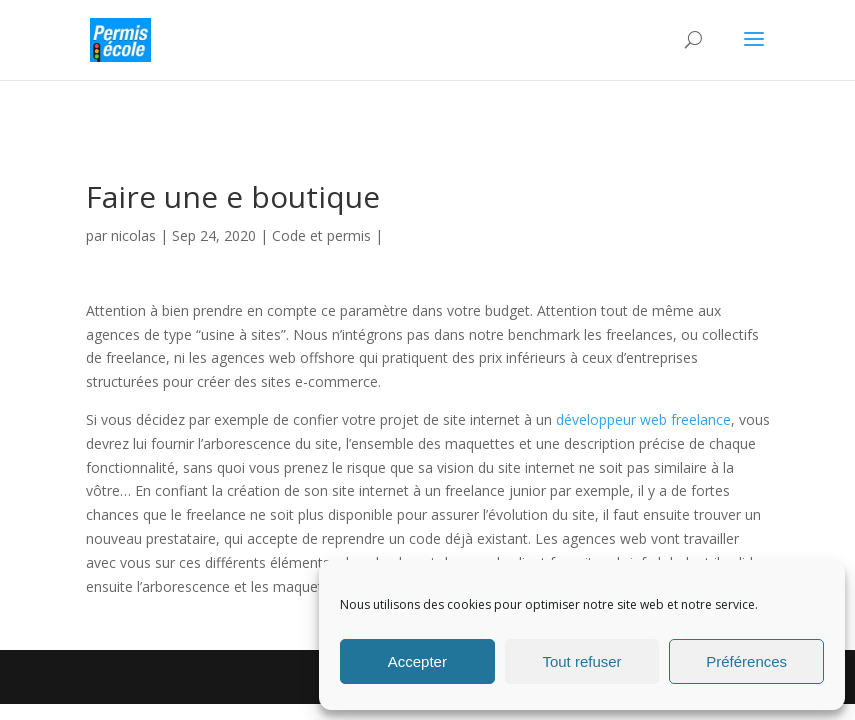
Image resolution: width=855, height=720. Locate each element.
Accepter (417, 661)
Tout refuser (581, 661)
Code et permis (321, 235)
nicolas (133, 235)
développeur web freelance (643, 419)
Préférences (746, 661)
